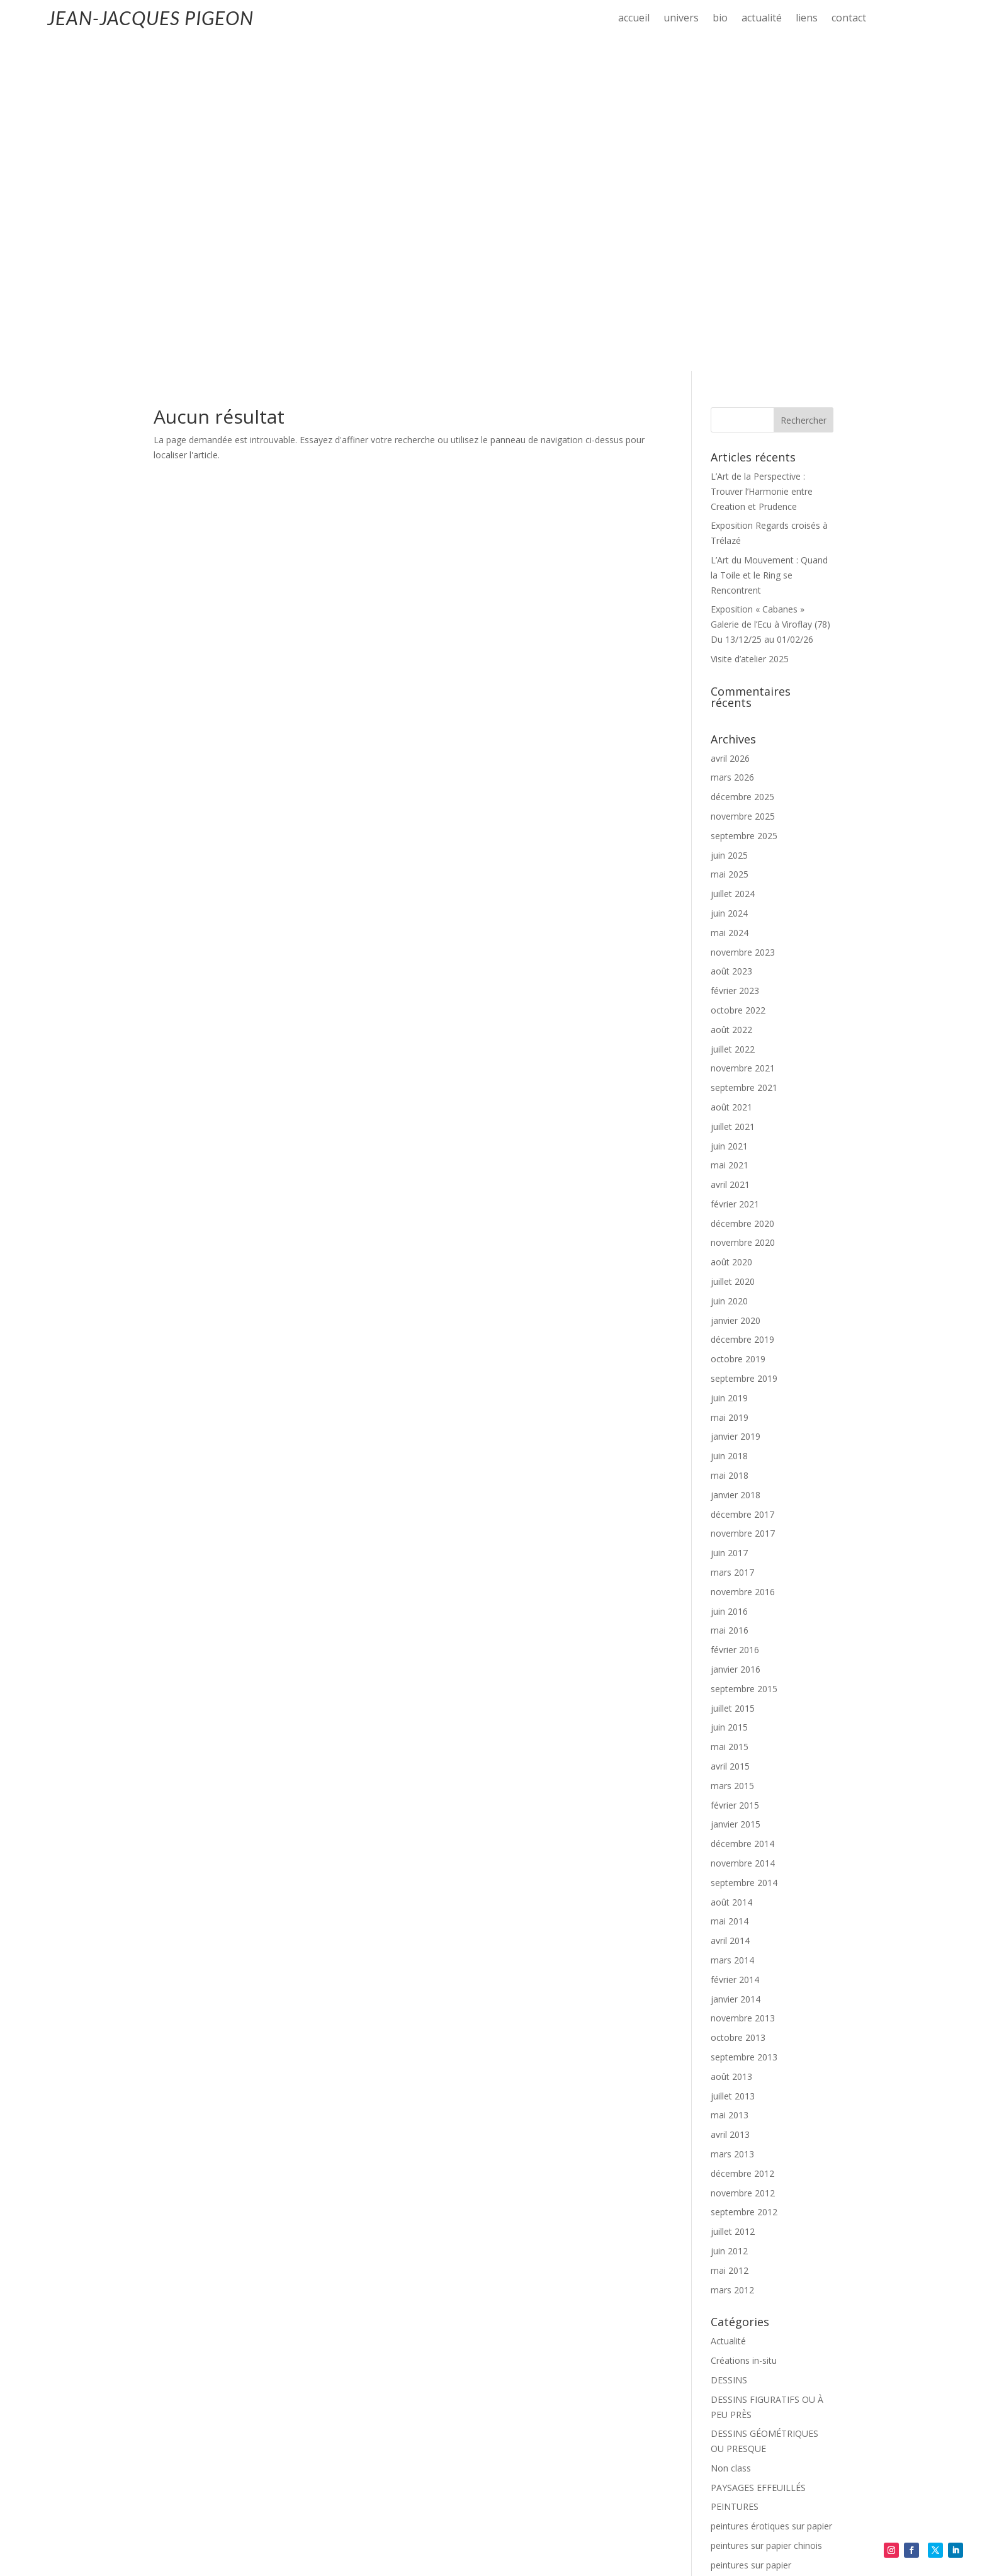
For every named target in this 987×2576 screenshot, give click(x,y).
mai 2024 (729, 603)
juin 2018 (729, 1127)
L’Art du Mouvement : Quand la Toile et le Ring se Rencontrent (769, 246)
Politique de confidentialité (189, 2533)
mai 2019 (729, 1088)
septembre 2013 (744, 1728)
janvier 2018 (735, 1166)
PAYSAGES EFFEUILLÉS (758, 2158)
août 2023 (731, 642)
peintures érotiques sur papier (771, 2197)
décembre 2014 (742, 1514)
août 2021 (731, 778)
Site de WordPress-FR (755, 2468)
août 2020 (731, 933)
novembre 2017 (743, 1204)
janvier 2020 (735, 991)
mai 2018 (729, 1146)
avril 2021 (730, 855)
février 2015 (735, 1476)
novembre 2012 (743, 1864)
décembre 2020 (742, 894)
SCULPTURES (738, 2358)
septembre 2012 (744, 1883)
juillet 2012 (733, 1902)
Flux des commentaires (758, 2449)
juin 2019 (729, 1069)
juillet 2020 (733, 952)
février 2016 (735, 1320)
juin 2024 (729, 584)
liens (807, 19)
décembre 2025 (742, 467)
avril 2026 (730, 429)
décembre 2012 (742, 1844)
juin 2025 (729, 526)
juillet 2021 (733, 797)
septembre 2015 (744, 1359)
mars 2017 (732, 1243)
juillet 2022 (733, 720)
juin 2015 (729, 1398)
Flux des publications (753, 2429)
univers (681, 19)
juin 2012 (729, 1922)
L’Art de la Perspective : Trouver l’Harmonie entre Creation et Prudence (762, 162)
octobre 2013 (738, 1708)
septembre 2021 (744, 758)
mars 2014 (732, 1631)
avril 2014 (730, 1611)
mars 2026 (732, 448)
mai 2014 (729, 1592)
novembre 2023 (743, 623)
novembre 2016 (743, 1262)
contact (849, 19)
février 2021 (735, 875)
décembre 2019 (742, 1010)
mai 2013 (729, 1786)
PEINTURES (735, 2177)
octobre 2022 (738, 681)
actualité (762, 19)
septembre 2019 (744, 1049)
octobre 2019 (738, 1030)
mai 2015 (729, 1417)
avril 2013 (730, 1805)
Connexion (732, 2409)
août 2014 (731, 1573)
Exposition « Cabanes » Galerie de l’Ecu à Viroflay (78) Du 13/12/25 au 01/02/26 (770, 295)
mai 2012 (729, 1941)
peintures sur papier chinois (766, 2216)
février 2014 (735, 1650)
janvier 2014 (735, 1670)
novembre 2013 (743, 1689)
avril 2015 (730, 1437)
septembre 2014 (744, 1553)
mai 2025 (729, 545)
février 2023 (735, 661)
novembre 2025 (743, 487)
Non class (731, 2139)
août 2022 (731, 700)
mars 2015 (732, 1456)
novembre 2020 (743, 913)
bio (720, 19)
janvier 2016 (735, 1340)
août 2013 (731, 1747)
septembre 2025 (744, 506)
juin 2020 (729, 972)
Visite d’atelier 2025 (750, 330)
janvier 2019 (735, 1107)
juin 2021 (729, 817)
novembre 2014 (743, 1534)
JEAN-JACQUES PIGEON (150, 17)
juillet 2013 (733, 1767)
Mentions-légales (86, 2533)
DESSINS (729, 2051)
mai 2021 (729, 836)
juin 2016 (729, 1282)
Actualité (728, 2012)
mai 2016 (729, 1301)
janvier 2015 (735, 1495)
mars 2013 (732, 1825)
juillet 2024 (733, 564)
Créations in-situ (744, 2031)
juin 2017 (729, 1223)
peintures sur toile (747, 2270)
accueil (634, 19)
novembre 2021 (743, 739)
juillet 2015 (733, 1379)
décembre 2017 (742, 1185)
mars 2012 (732, 1961)
